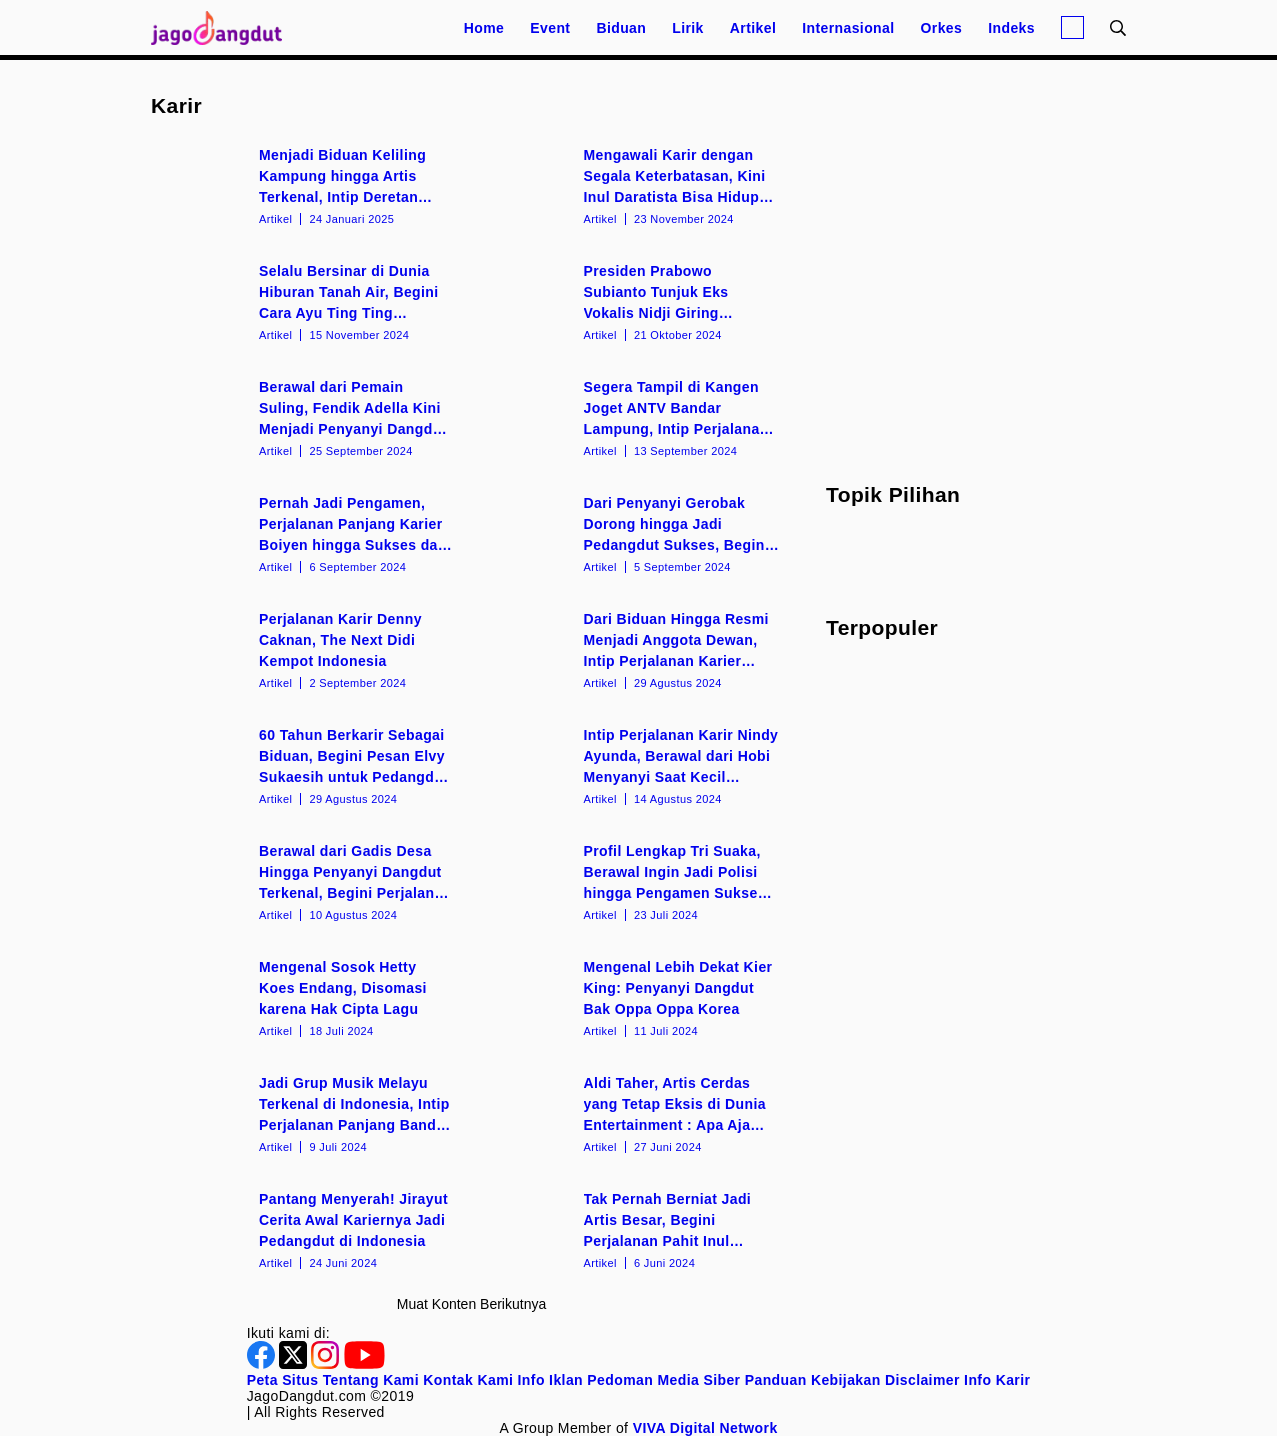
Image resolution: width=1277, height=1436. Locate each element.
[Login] (1072, 27)
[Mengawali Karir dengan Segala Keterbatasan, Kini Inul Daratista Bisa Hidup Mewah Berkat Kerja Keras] (634, 185)
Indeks (1011, 28)
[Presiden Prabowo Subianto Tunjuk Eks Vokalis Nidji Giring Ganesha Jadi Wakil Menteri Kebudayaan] (634, 301)
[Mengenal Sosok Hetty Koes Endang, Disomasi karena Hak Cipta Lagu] (309, 997)
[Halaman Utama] (223, 27)
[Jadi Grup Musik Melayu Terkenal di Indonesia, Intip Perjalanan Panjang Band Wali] (309, 1113)
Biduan (621, 28)
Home (484, 28)
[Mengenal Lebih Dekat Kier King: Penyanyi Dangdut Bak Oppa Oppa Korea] (634, 997)
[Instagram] (327, 1364)
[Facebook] (263, 1364)
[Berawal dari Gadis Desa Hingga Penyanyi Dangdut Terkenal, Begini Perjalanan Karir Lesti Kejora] (309, 881)
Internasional (848, 28)
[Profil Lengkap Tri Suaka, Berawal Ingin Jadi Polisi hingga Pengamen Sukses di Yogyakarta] (634, 881)
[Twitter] (295, 1364)
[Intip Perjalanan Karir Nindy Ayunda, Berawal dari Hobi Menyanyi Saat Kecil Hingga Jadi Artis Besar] (634, 765)
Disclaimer (922, 1380)
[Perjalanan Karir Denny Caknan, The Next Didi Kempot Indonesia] (309, 649)
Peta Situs (283, 1380)
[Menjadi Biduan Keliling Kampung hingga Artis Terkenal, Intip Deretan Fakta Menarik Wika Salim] (309, 185)
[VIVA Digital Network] (705, 1428)
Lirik (688, 28)
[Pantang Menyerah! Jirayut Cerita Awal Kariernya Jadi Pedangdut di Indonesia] (309, 1229)
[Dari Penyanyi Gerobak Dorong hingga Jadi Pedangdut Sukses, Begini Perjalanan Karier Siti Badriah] (634, 533)
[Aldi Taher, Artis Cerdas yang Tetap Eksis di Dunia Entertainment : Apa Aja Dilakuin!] (634, 1113)
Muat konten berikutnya (471, 1304)
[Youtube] (364, 1364)
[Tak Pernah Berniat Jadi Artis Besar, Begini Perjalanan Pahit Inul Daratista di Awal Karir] (634, 1229)
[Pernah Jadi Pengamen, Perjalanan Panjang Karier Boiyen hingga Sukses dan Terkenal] (309, 533)
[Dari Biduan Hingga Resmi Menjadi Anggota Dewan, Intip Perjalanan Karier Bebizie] (634, 649)
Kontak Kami (468, 1380)
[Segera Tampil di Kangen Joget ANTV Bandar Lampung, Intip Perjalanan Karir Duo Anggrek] (634, 417)
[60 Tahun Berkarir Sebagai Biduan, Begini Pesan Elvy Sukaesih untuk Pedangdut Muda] (309, 765)
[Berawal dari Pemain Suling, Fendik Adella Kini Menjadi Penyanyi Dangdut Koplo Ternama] (309, 417)
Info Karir (997, 1380)
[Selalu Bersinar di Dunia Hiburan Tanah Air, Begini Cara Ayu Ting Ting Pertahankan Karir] (309, 301)
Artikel (753, 28)
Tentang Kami (371, 1380)
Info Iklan (550, 1380)
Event (550, 28)
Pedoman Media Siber (663, 1380)
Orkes (942, 28)
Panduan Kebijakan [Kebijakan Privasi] (813, 1380)
